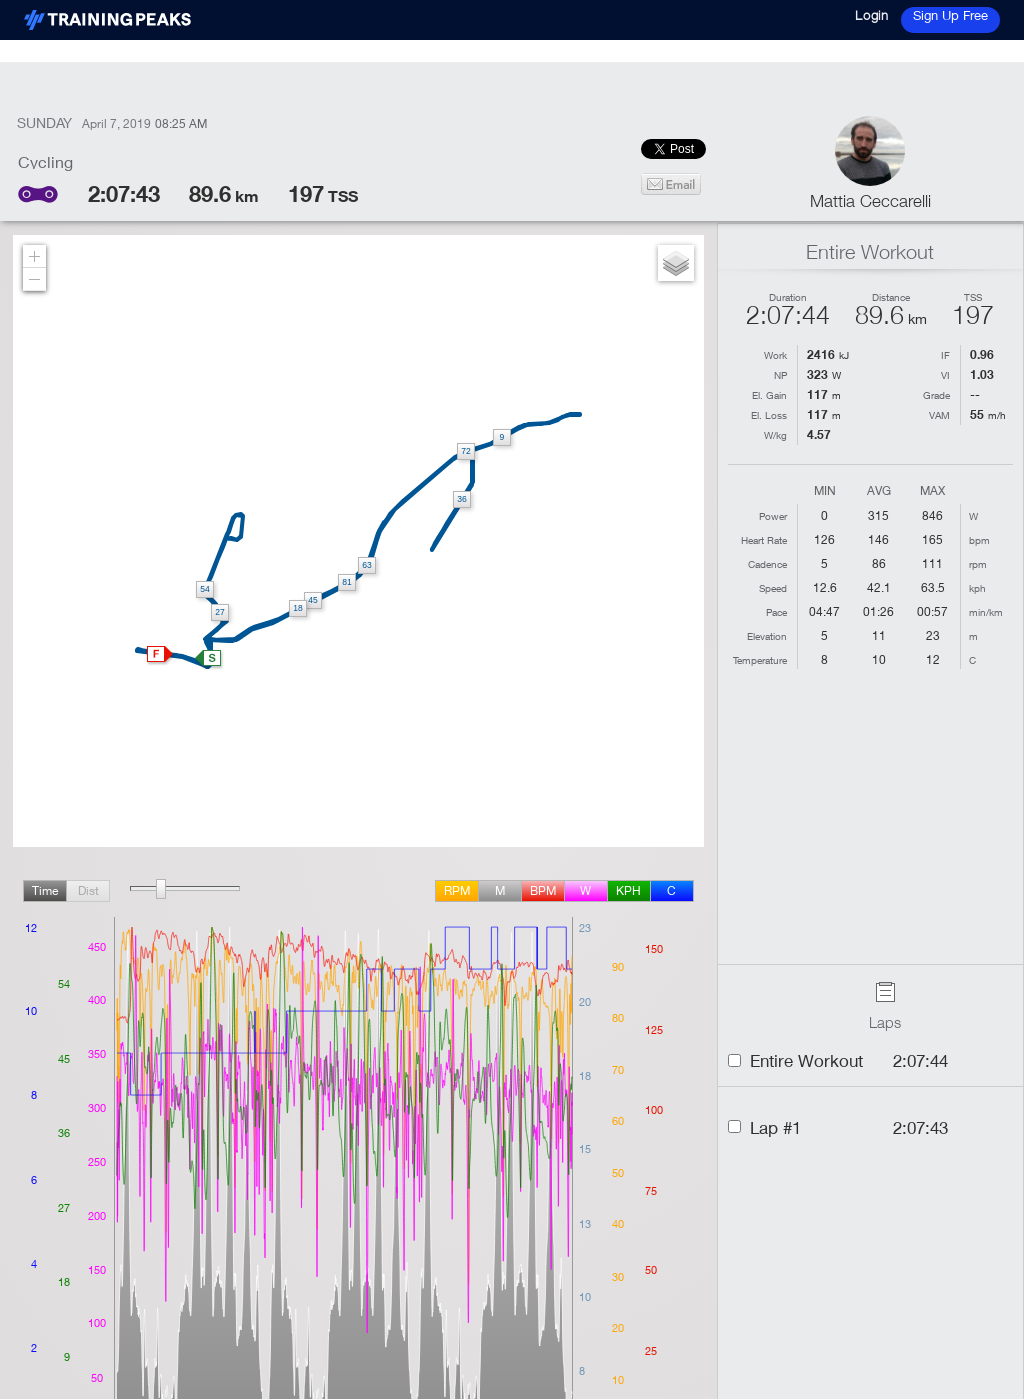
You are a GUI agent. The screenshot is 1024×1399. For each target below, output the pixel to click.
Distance (891, 297)
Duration (788, 297)
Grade (936, 395)
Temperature (760, 660)
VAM (939, 415)
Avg (879, 491)
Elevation (767, 636)
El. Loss (769, 415)
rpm (457, 890)
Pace (776, 612)
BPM (543, 890)
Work (775, 355)
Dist (88, 890)
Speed (773, 588)
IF (945, 355)
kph (628, 890)
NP (780, 375)
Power (773, 516)
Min (825, 491)
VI (945, 375)
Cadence (767, 564)
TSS (973, 297)
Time (45, 890)
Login (872, 15)
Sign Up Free (950, 15)
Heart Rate (764, 540)
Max (932, 491)
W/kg (775, 435)
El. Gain (769, 395)
